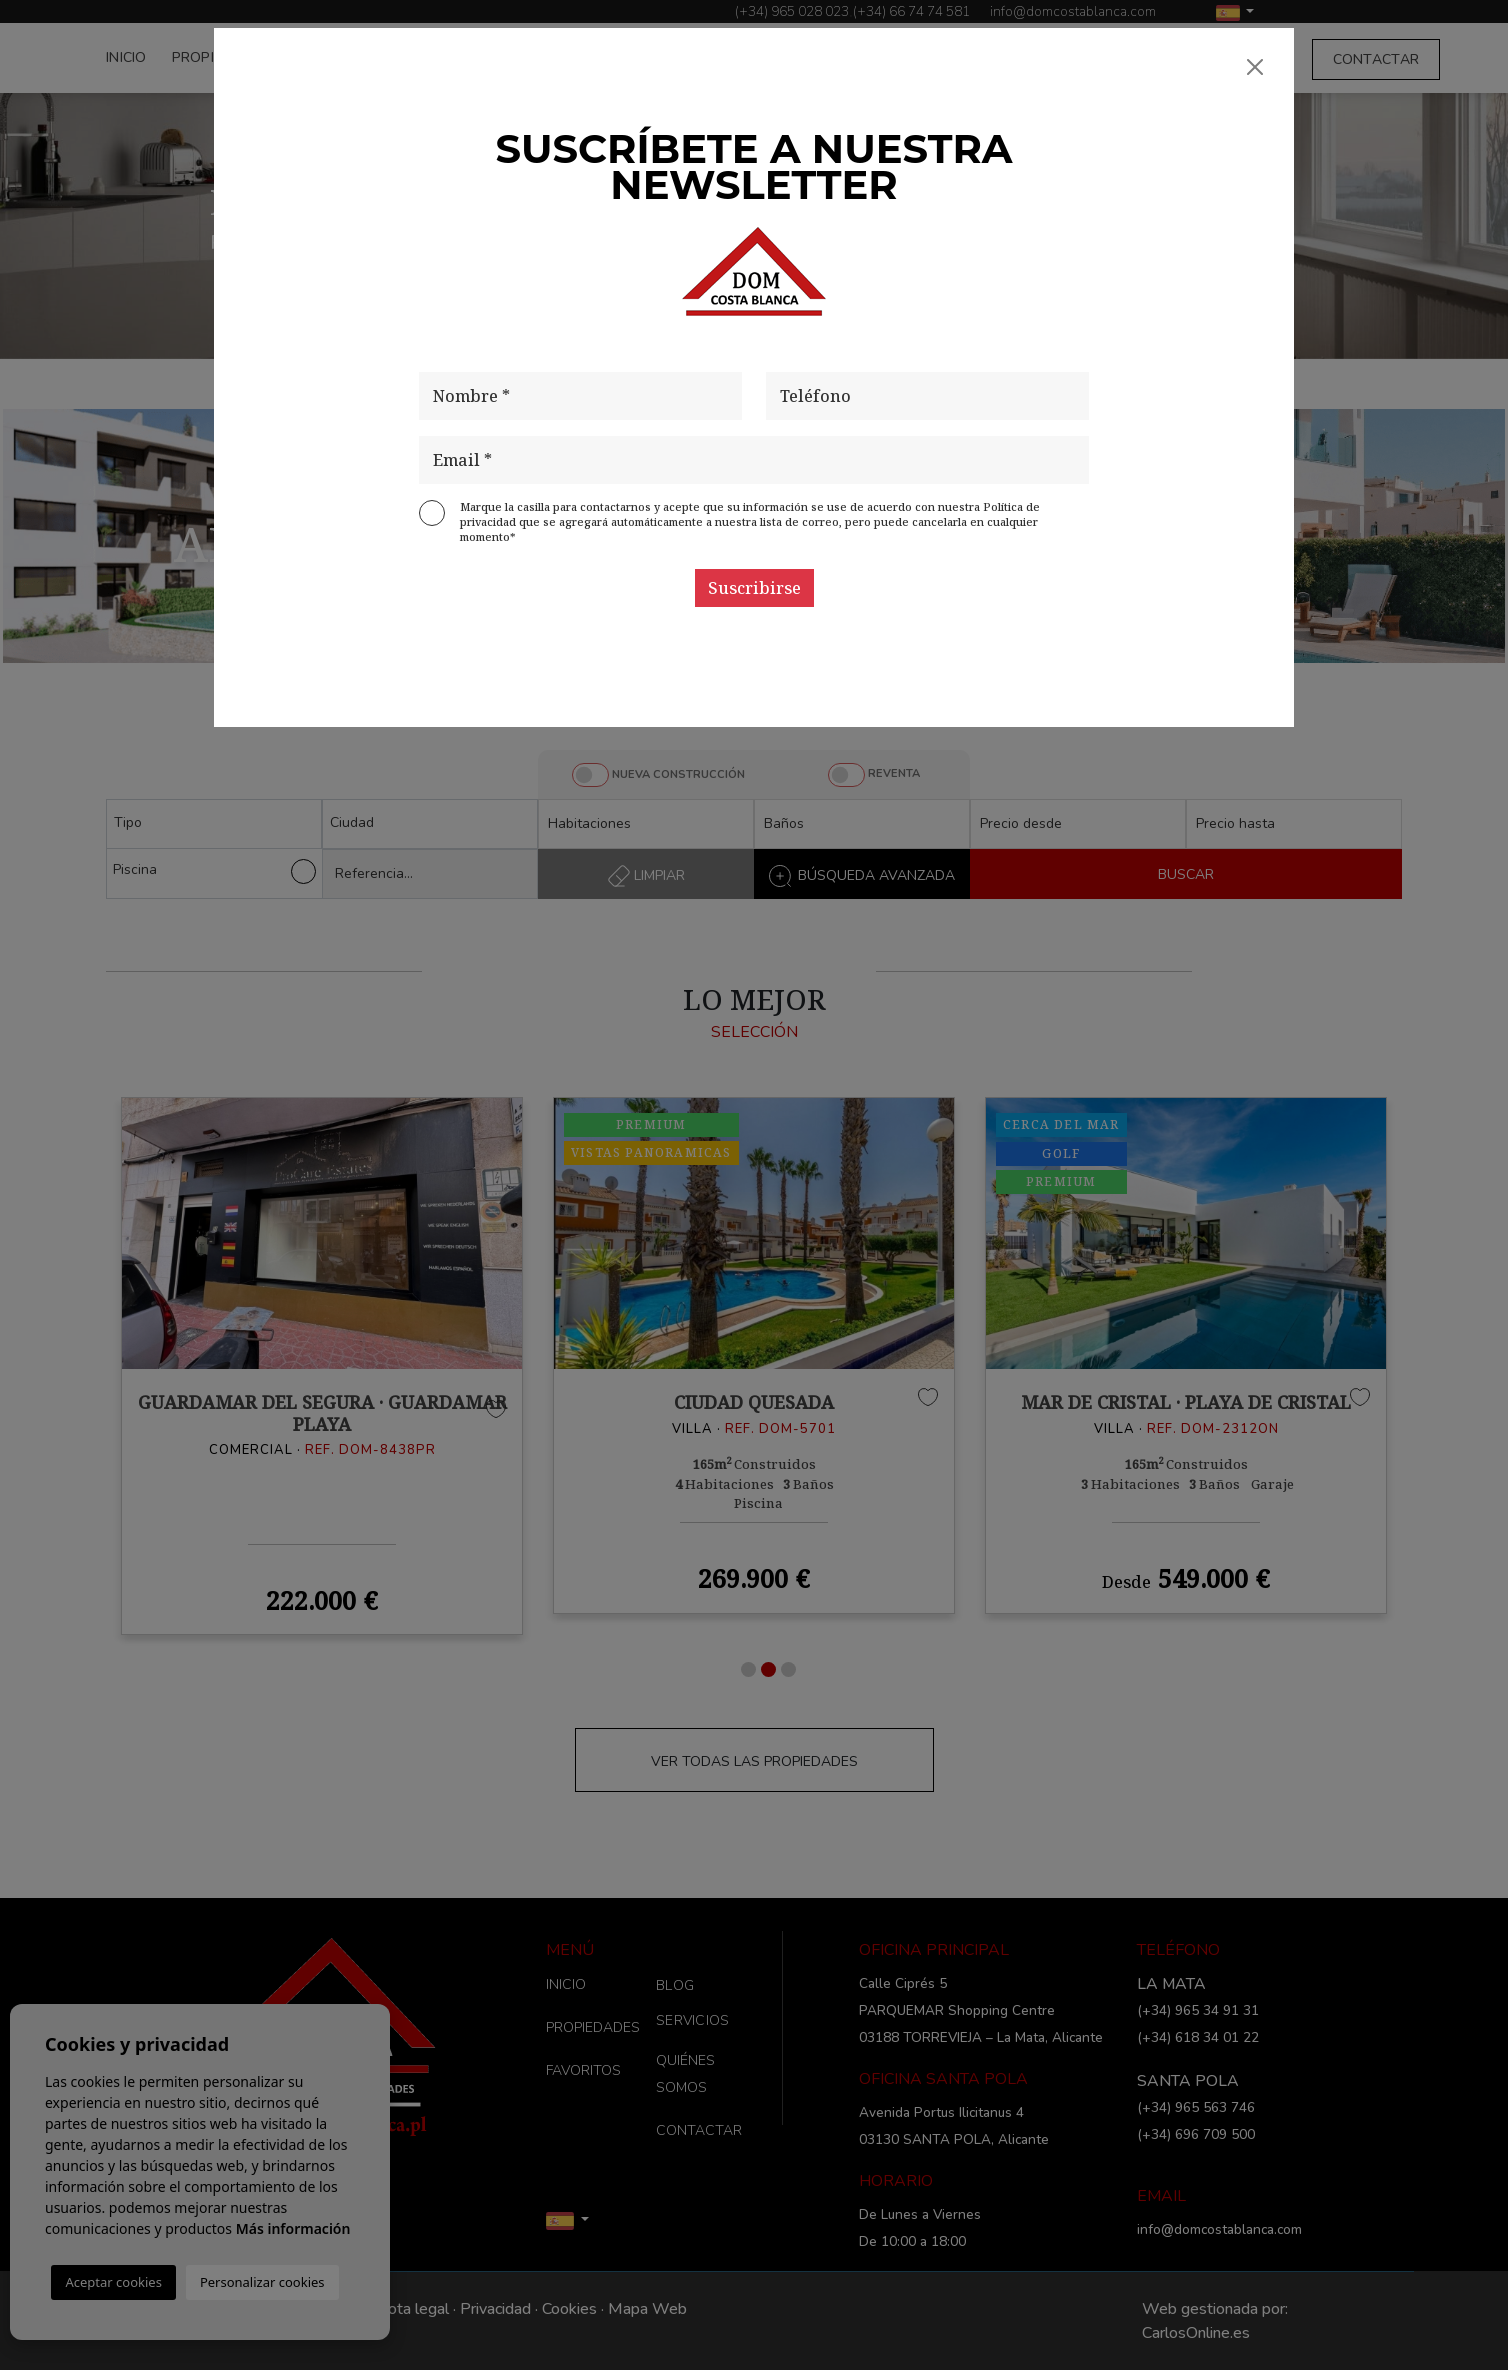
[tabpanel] (322, 1355)
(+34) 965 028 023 (792, 11)
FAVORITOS (335, 57)
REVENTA (894, 773)
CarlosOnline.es (1196, 2333)
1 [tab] (748, 1669)
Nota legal (412, 2309)
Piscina (214, 871)
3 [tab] (788, 1669)
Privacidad (495, 2309)
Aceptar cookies (113, 2282)
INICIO (126, 57)
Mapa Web (647, 2309)
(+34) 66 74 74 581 (911, 11)
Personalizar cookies (262, 2282)
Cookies (569, 2309)
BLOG (1044, 59)
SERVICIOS (1119, 59)
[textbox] (219, 822)
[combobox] (214, 824)
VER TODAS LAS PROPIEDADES (754, 1761)
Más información (293, 2228)
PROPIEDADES (221, 57)
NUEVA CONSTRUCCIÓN (678, 774)
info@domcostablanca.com (1073, 11)
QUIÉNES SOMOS (1234, 59)
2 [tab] (768, 1669)
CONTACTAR (1376, 59)
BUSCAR (1186, 874)
